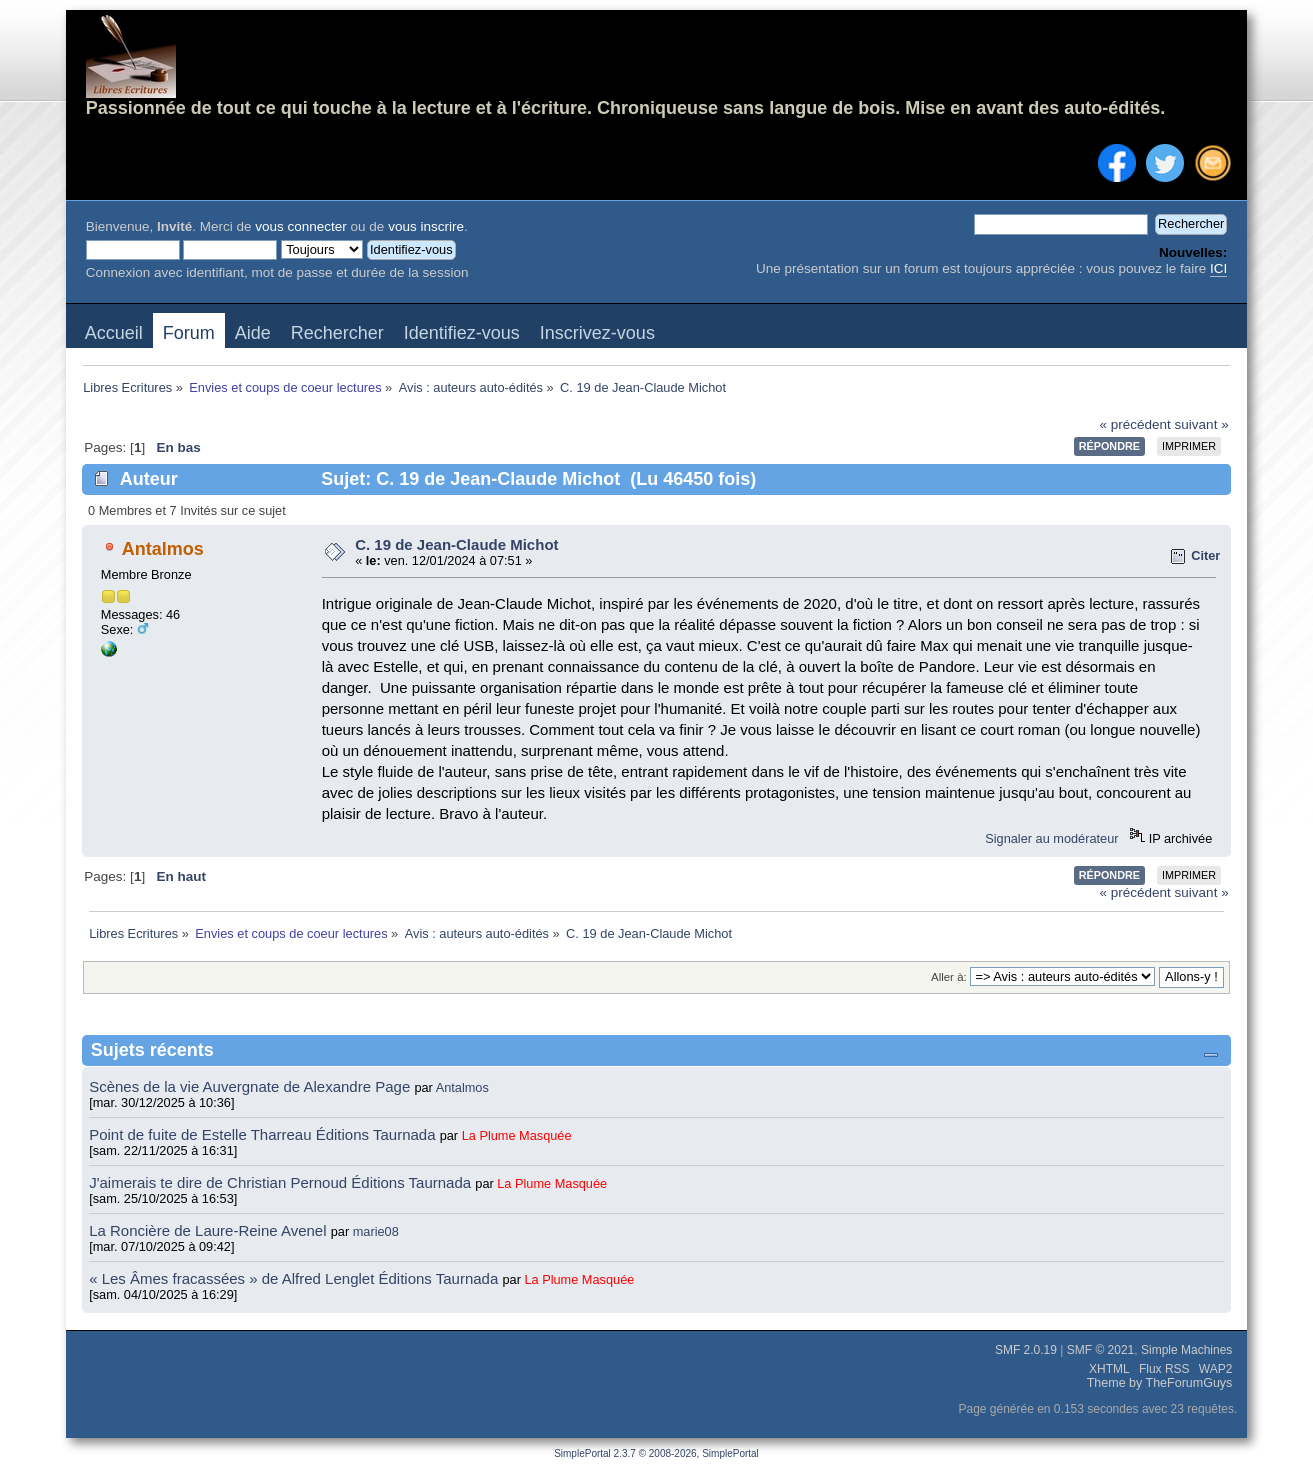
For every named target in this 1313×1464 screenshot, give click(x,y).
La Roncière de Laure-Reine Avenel (207, 1230)
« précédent (1135, 424)
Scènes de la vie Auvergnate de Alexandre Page (251, 1086)
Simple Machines (1186, 1350)
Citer (1205, 555)
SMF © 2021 (1101, 1350)
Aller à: (949, 977)
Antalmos (163, 549)
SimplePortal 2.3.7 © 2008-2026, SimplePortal (656, 1453)
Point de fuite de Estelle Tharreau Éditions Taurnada (264, 1134)
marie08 (376, 1231)
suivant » (1202, 424)
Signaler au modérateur (1051, 838)
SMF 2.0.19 (1026, 1350)
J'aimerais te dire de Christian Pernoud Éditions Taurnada (282, 1182)
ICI (1218, 268)
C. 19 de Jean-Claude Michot (456, 544)
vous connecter (301, 226)
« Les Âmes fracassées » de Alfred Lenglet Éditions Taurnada (295, 1278)
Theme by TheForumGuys (1160, 1383)
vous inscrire (426, 226)
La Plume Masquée (517, 1135)
